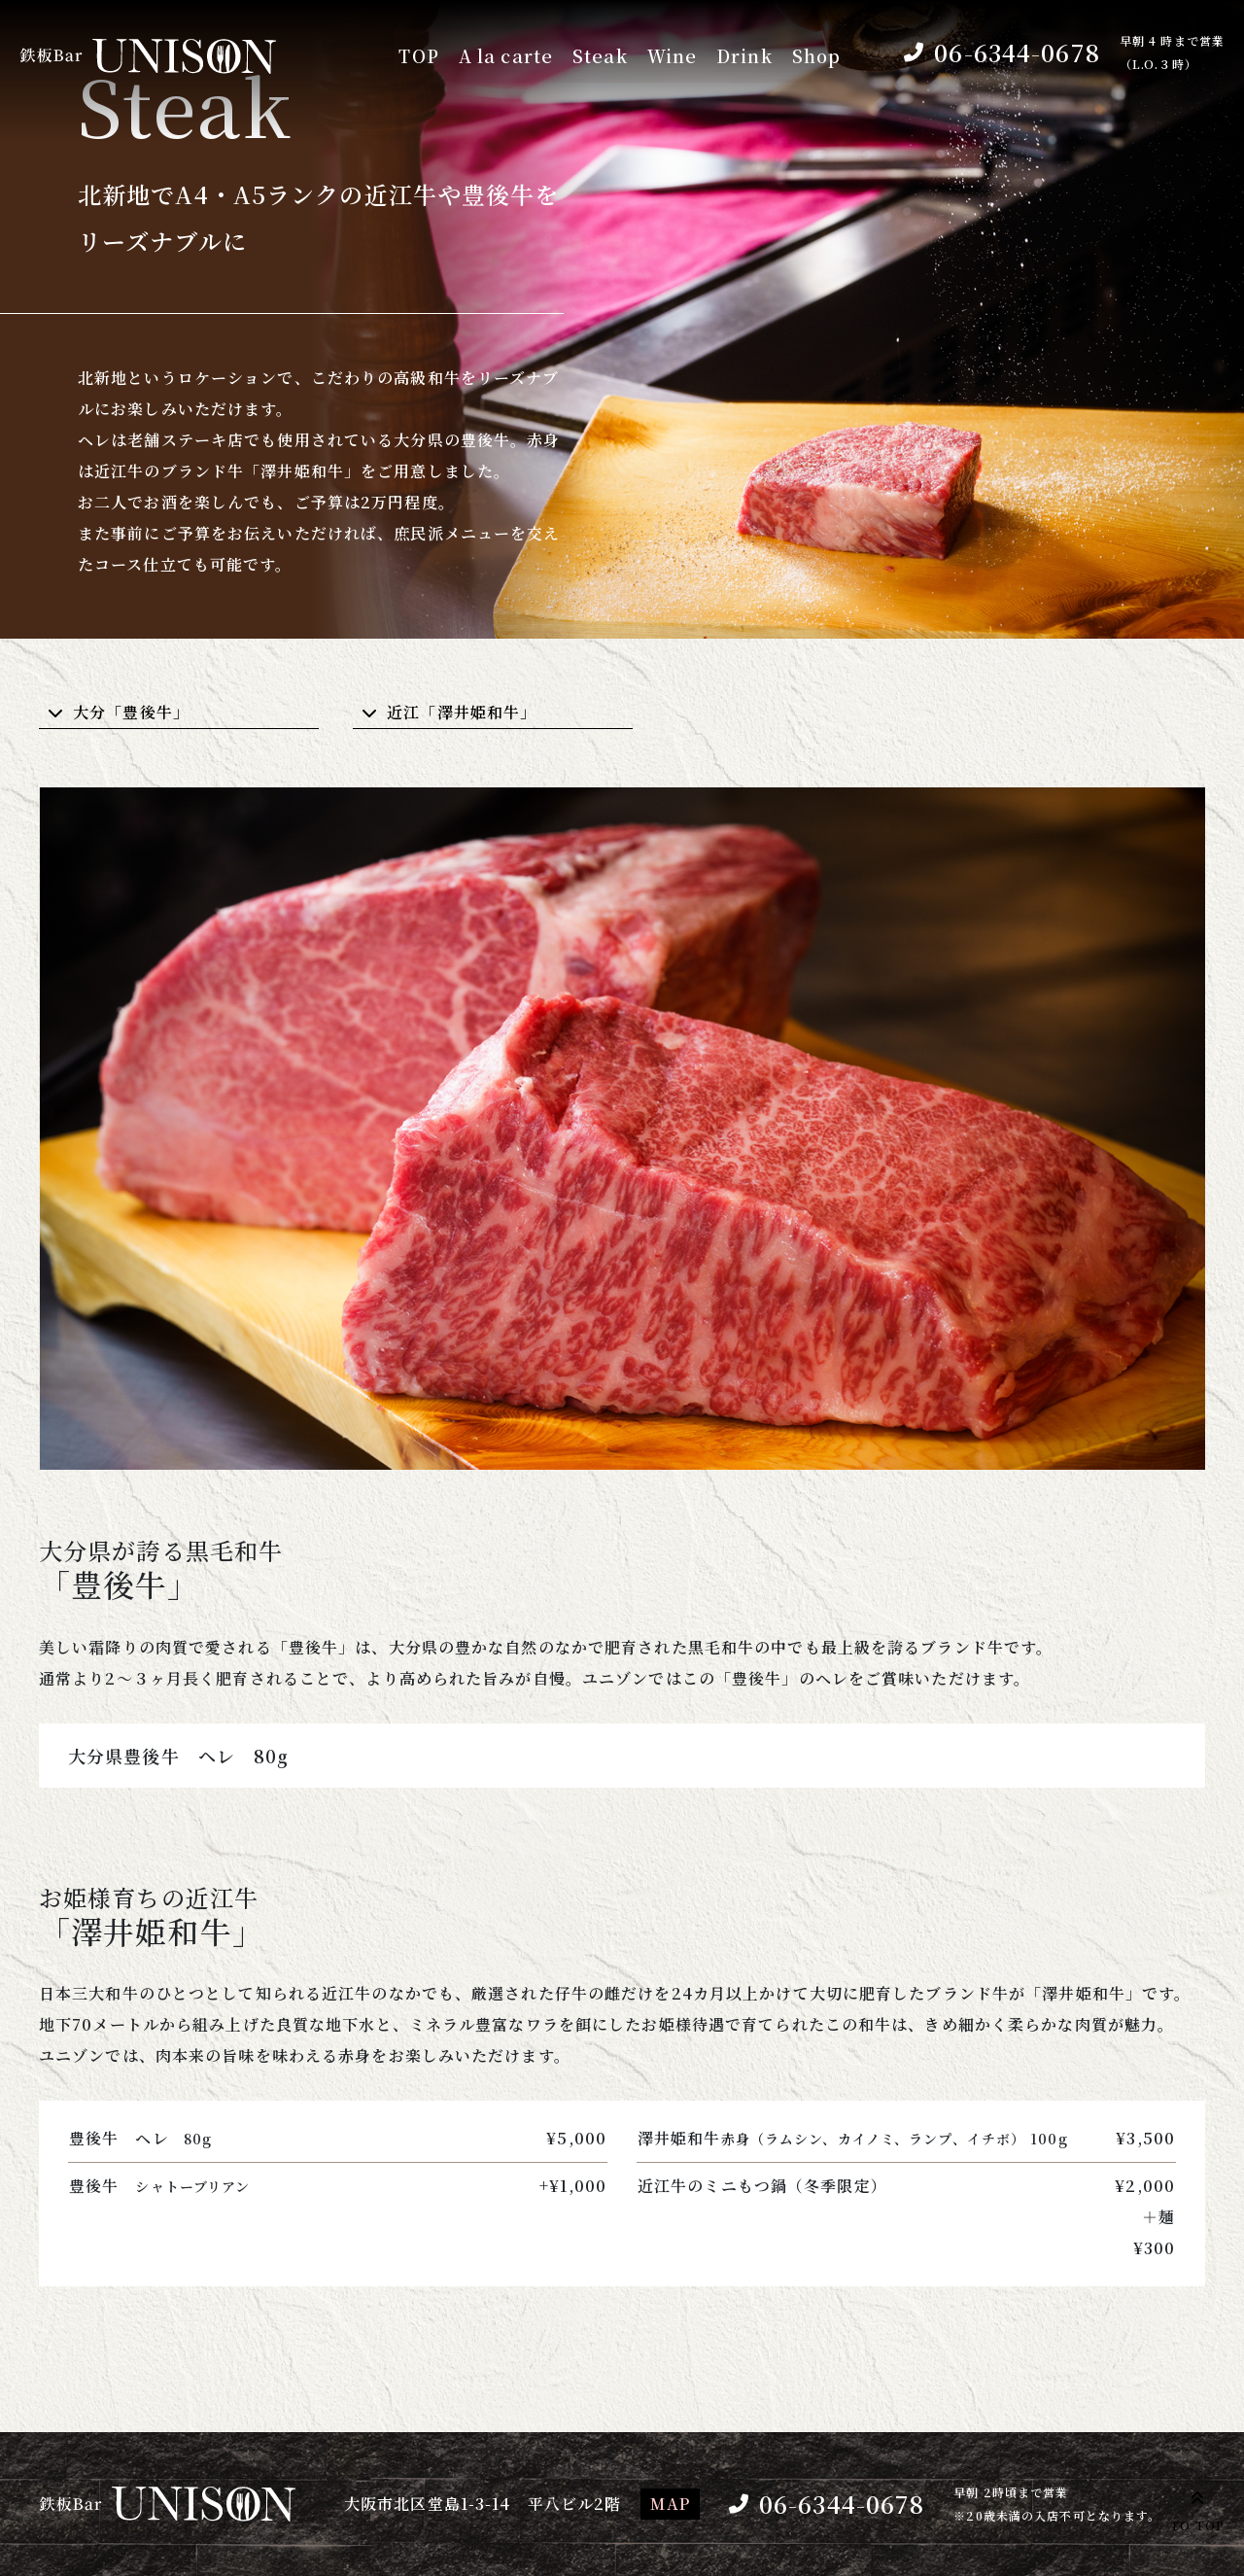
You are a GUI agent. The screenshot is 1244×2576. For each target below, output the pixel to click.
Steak (600, 56)
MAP (669, 2503)
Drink (744, 56)
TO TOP (1197, 2508)
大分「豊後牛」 (131, 712)
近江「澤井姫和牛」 (461, 712)
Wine (672, 56)
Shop (816, 56)
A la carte (505, 56)
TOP (415, 56)
